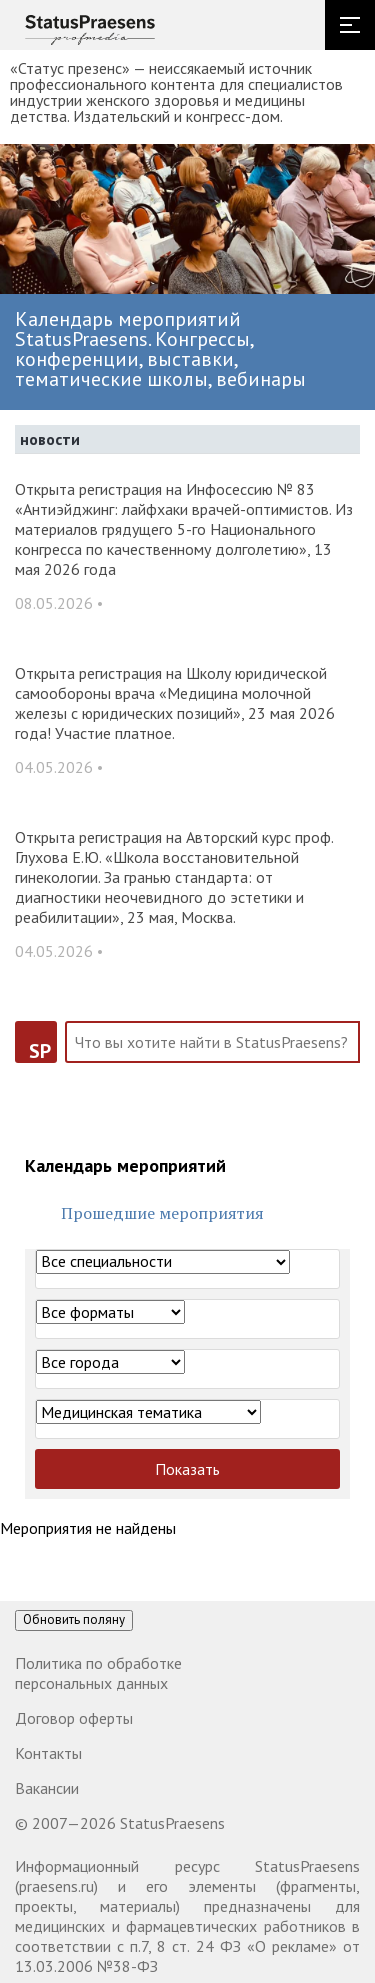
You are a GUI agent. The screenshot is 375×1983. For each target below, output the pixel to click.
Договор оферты (74, 1718)
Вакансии (47, 1788)
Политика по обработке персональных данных (98, 1673)
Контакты (48, 1753)
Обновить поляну (74, 1619)
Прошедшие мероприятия (162, 1213)
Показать (187, 1469)
